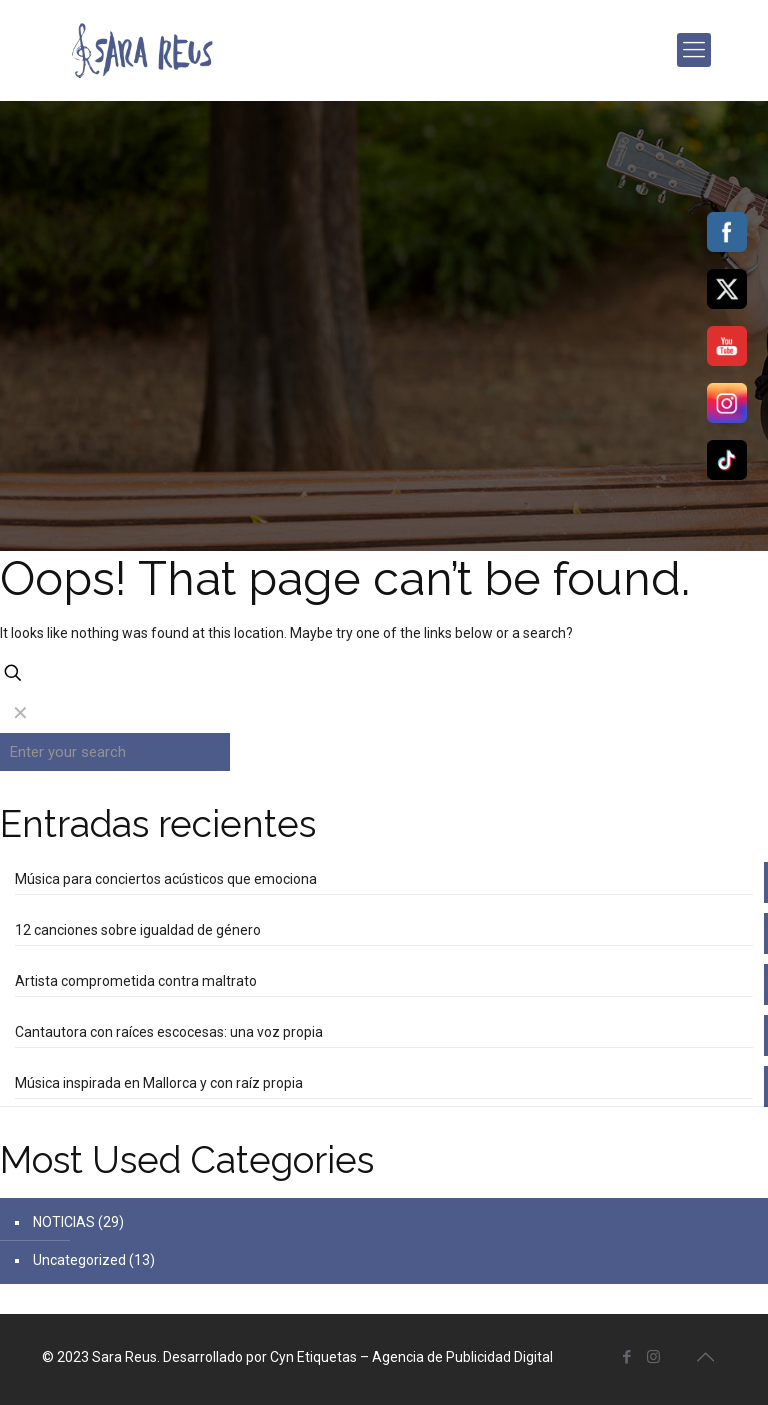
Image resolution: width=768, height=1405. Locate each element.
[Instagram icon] (653, 1357)
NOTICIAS (64, 1222)
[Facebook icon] (626, 1357)
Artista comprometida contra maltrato (136, 981)
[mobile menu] (694, 50)
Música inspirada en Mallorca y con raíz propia (159, 1083)
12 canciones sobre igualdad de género (138, 930)
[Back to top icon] (705, 1357)
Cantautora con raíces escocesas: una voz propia (169, 1032)
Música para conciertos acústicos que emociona (166, 879)
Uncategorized (79, 1260)
